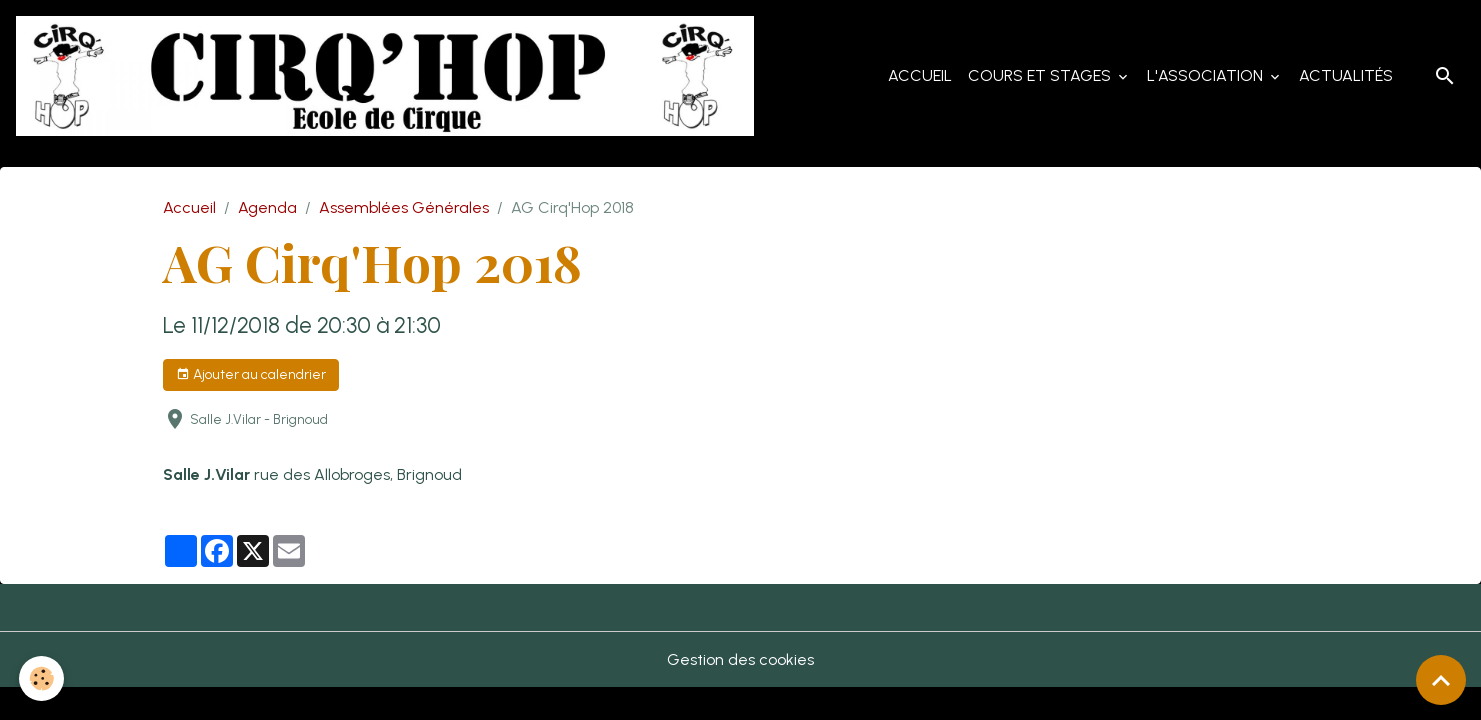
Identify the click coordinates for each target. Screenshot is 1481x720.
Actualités (1346, 75)
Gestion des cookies (740, 659)
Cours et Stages (1041, 75)
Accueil (920, 75)
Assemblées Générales (404, 207)
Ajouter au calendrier (251, 375)
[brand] (389, 76)
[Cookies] (42, 678)
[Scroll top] (1441, 680)
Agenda (267, 207)
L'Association (1207, 75)
